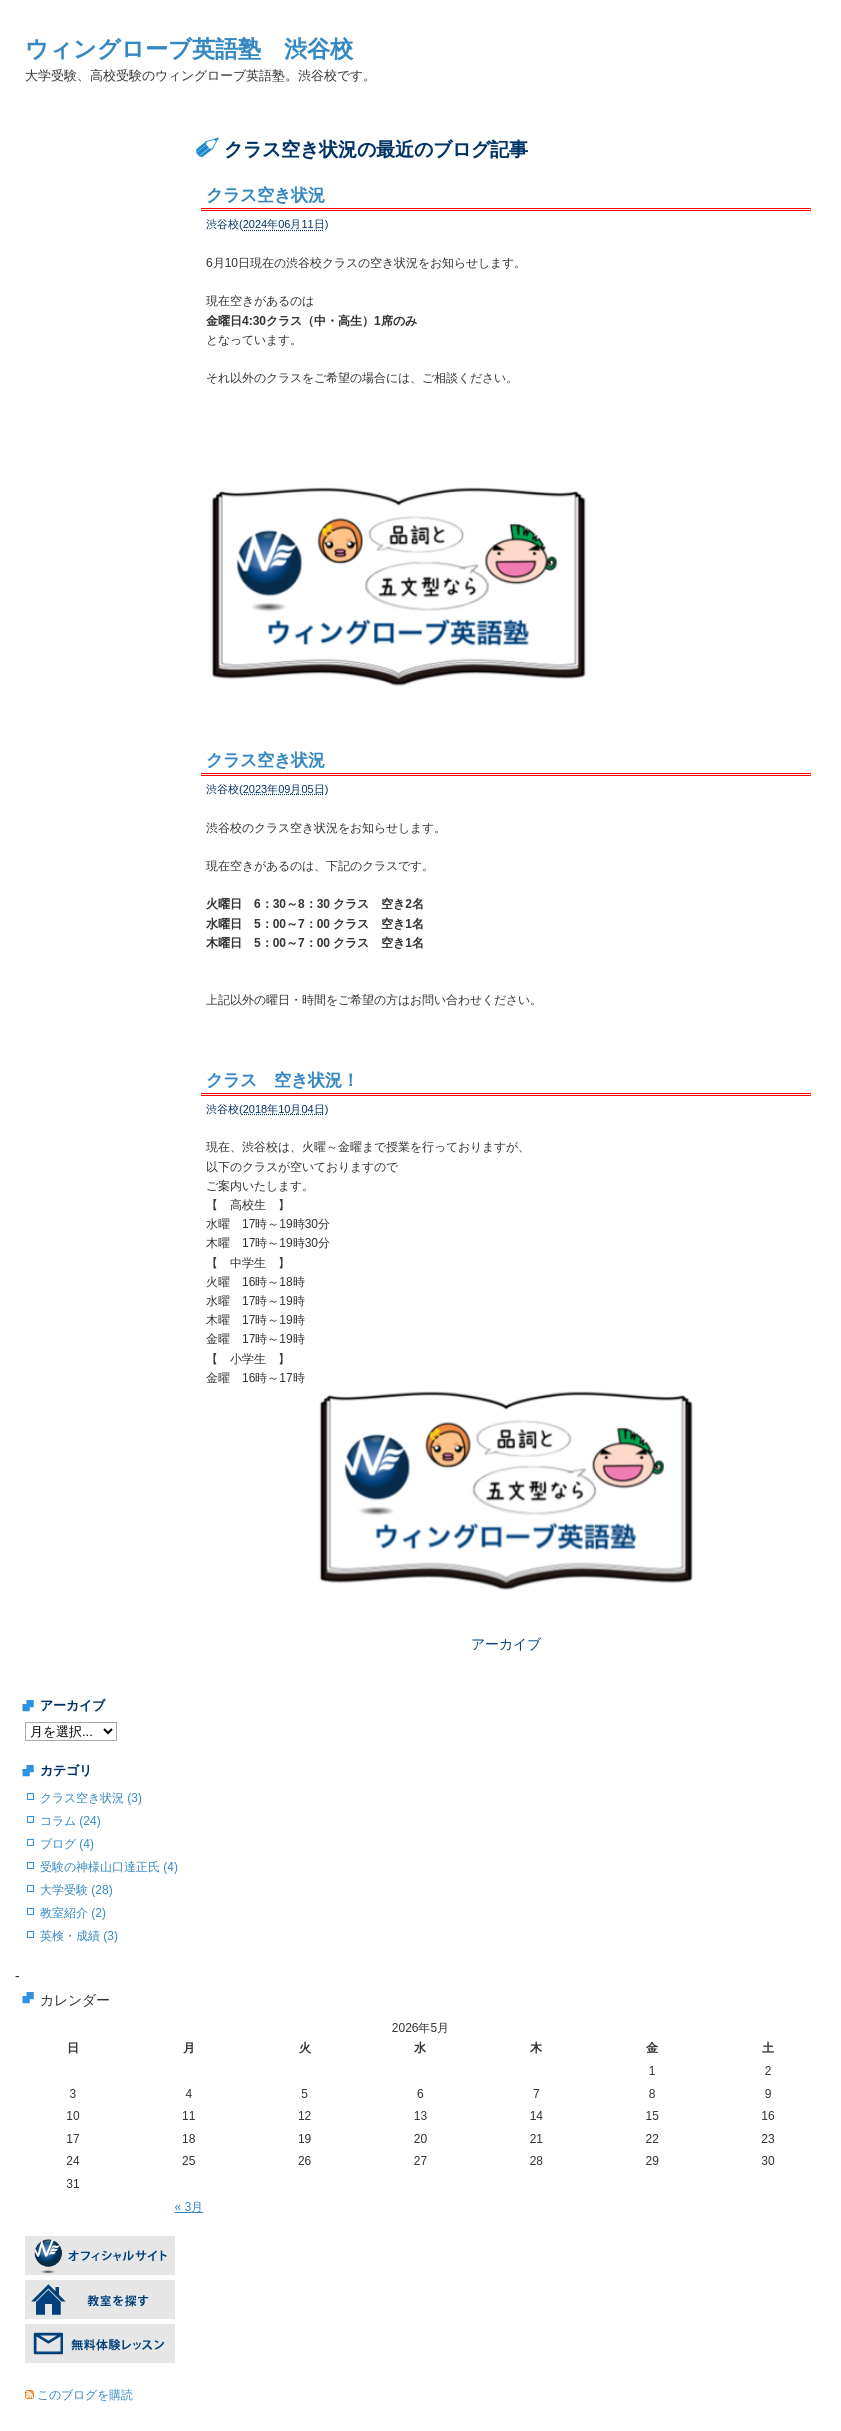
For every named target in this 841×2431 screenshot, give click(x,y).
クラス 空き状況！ (282, 1059)
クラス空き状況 (265, 195)
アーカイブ (506, 1602)
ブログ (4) (67, 1802)
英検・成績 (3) (79, 1894)
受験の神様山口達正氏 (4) (109, 1825)
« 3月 (188, 2165)
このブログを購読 (85, 2354)
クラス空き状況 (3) (91, 1756)
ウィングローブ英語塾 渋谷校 (189, 49)
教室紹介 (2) (73, 1871)
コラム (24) (70, 1779)
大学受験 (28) (76, 1848)
